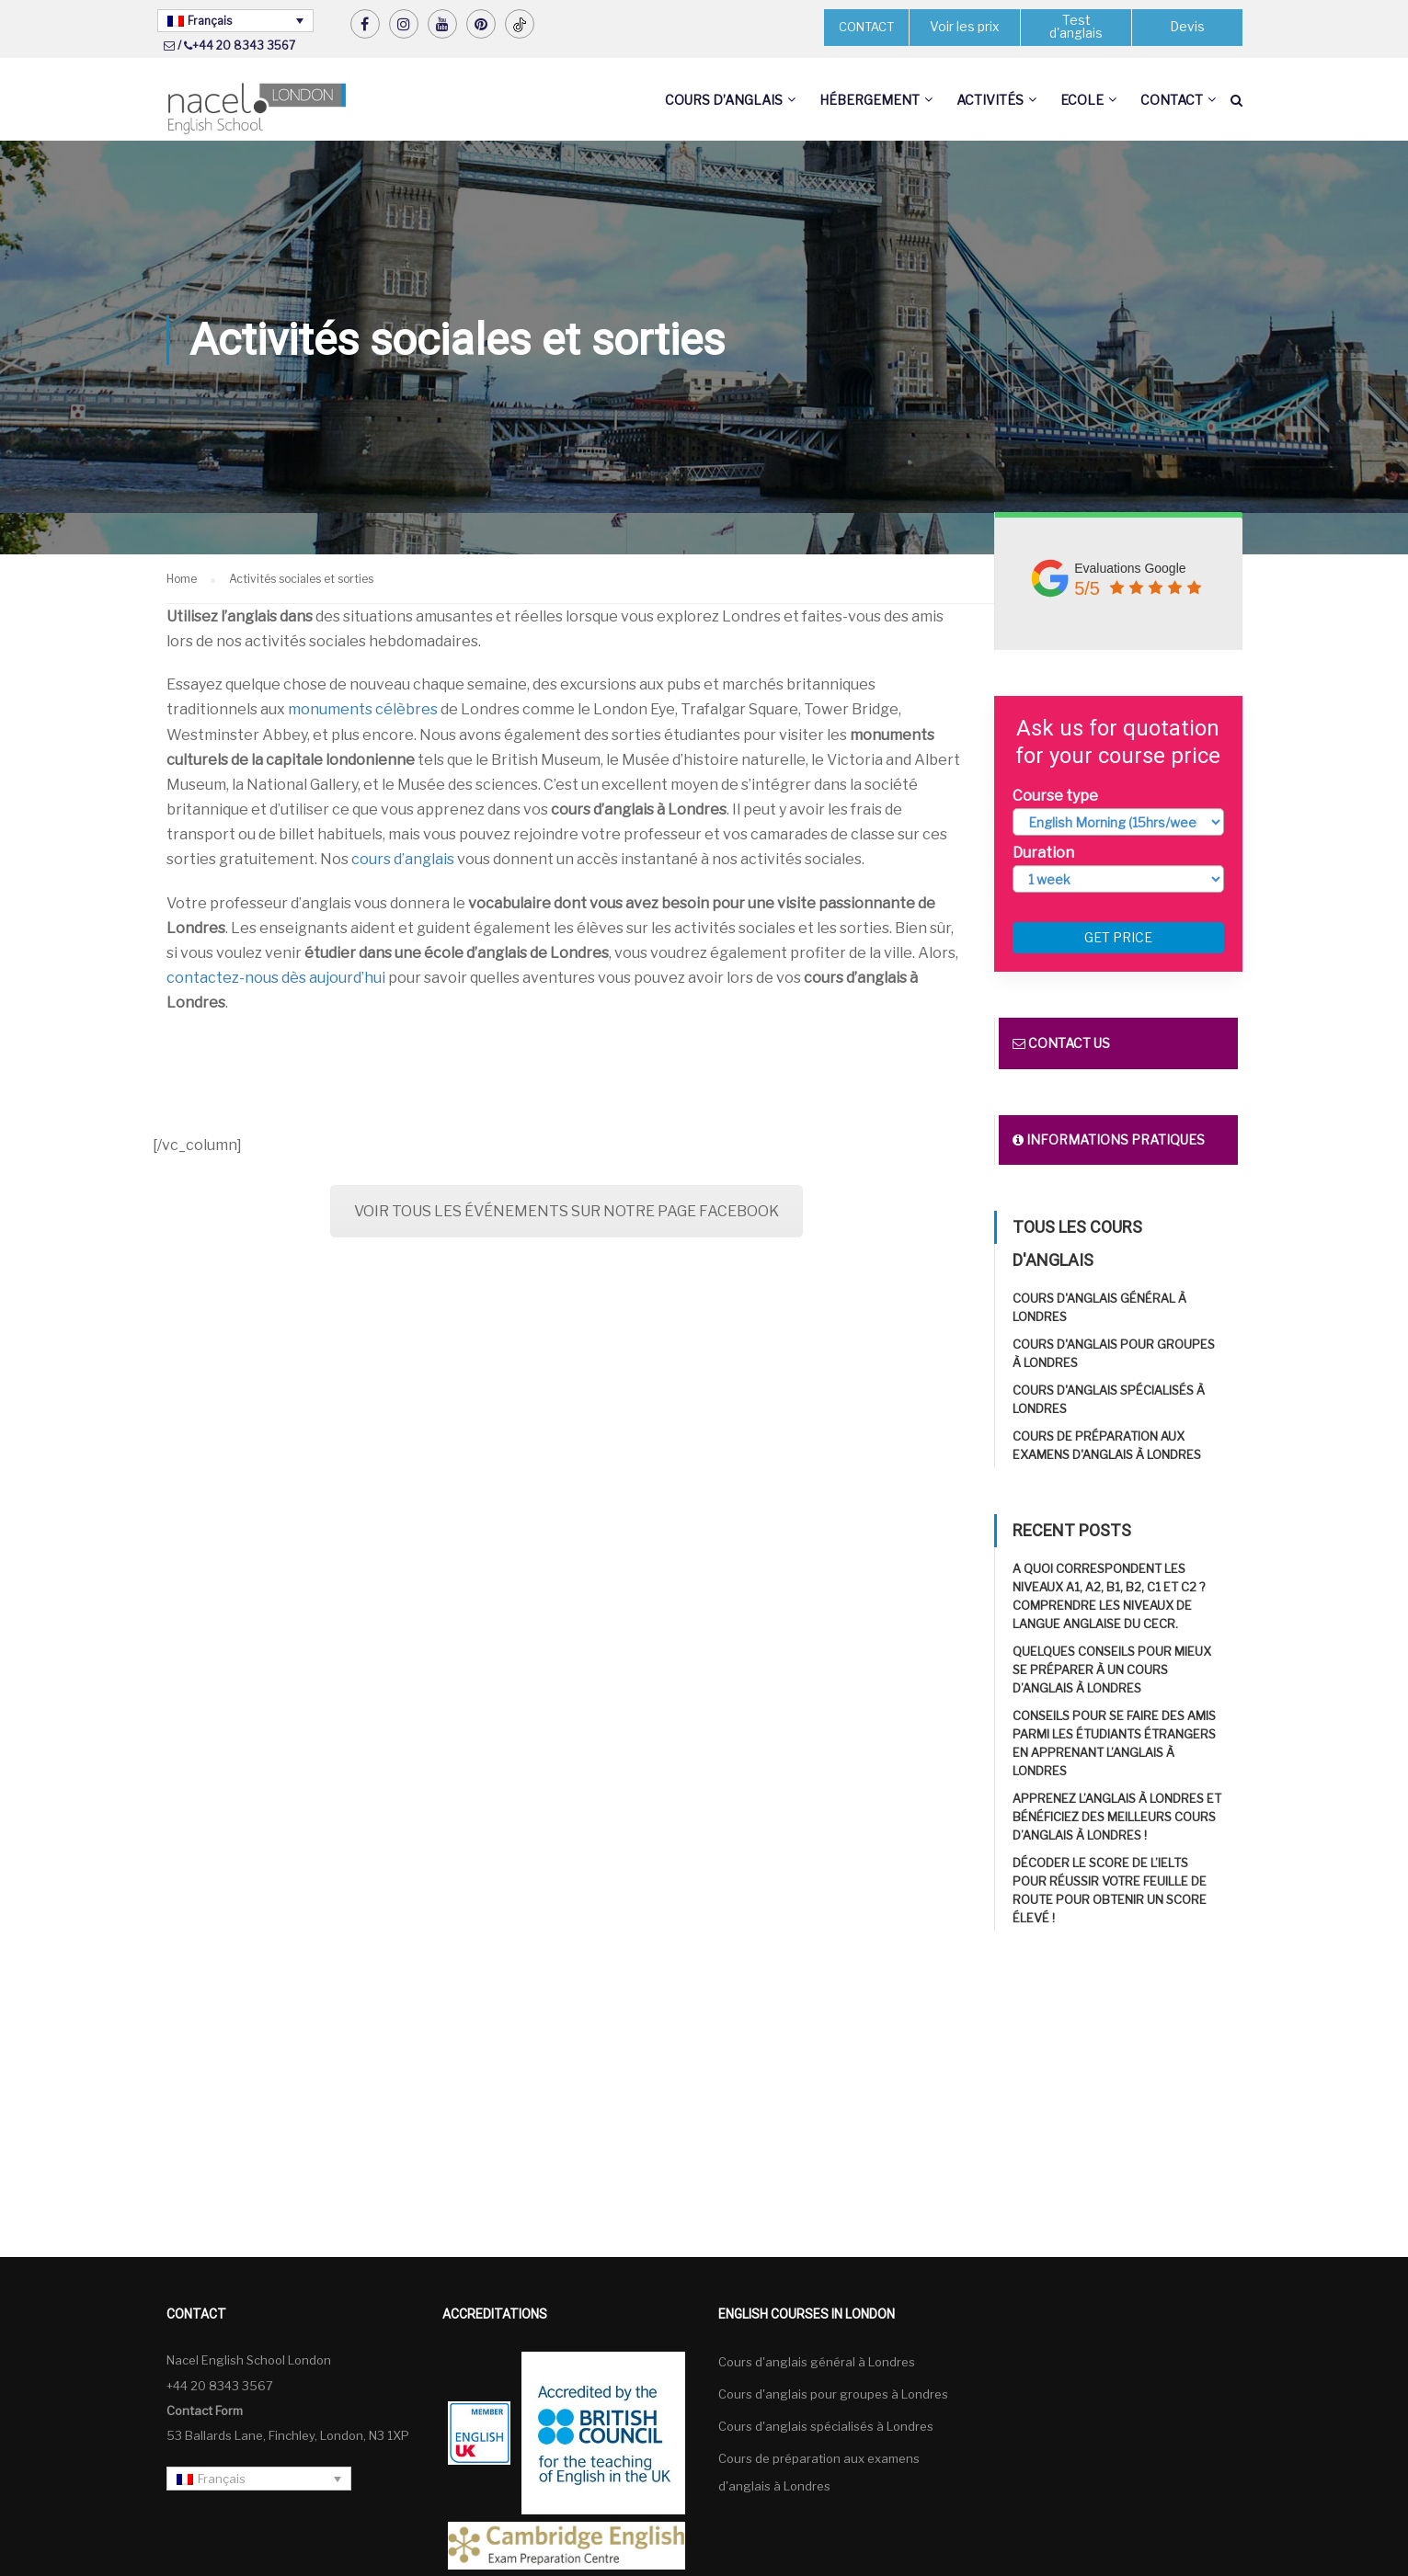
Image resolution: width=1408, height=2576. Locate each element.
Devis (1187, 27)
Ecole (1082, 100)
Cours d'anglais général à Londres (816, 2362)
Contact (1171, 100)
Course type (1055, 795)
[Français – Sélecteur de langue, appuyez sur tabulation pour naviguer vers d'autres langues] (235, 20)
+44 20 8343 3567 (243, 45)
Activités (990, 100)
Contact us (1061, 1044)
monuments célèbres (363, 710)
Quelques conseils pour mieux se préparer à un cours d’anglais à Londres (1112, 1670)
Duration (1043, 852)
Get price (1118, 938)
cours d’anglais (402, 860)
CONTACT (866, 26)
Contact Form (204, 2410)
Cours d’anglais (724, 100)
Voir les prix (965, 27)
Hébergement (869, 100)
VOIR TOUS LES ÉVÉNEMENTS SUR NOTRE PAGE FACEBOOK (566, 1211)
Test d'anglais (1076, 27)
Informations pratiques (1109, 1140)
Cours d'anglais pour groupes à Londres (833, 2395)
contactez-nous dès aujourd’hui (275, 978)
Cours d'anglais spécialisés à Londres (825, 2427)
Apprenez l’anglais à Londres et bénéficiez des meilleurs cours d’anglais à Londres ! (1117, 1817)
